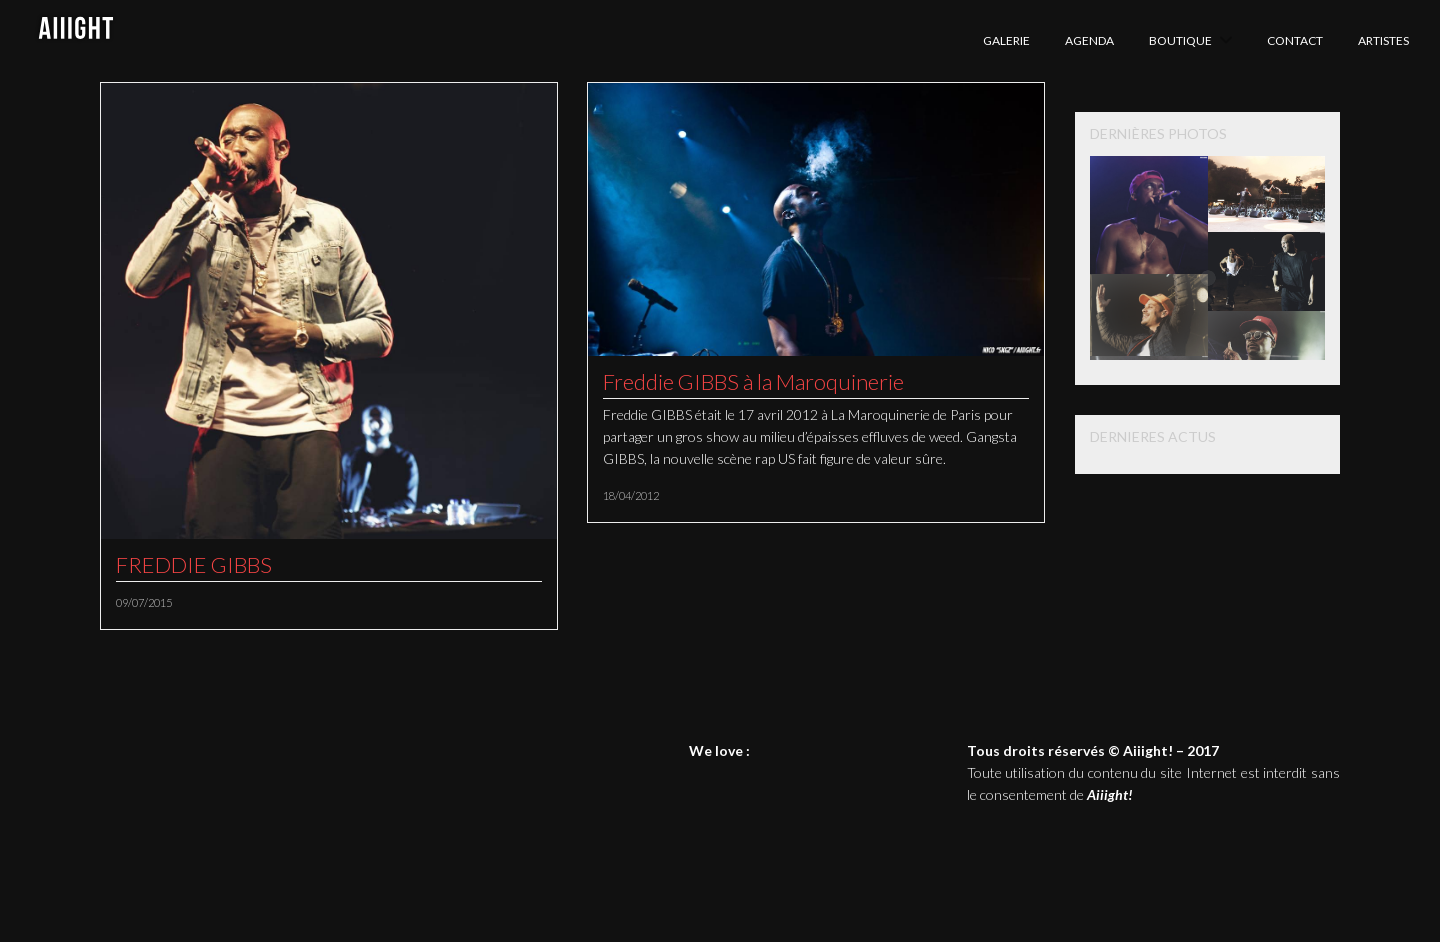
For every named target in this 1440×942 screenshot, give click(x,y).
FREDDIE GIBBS (194, 564)
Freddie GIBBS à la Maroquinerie (753, 381)
